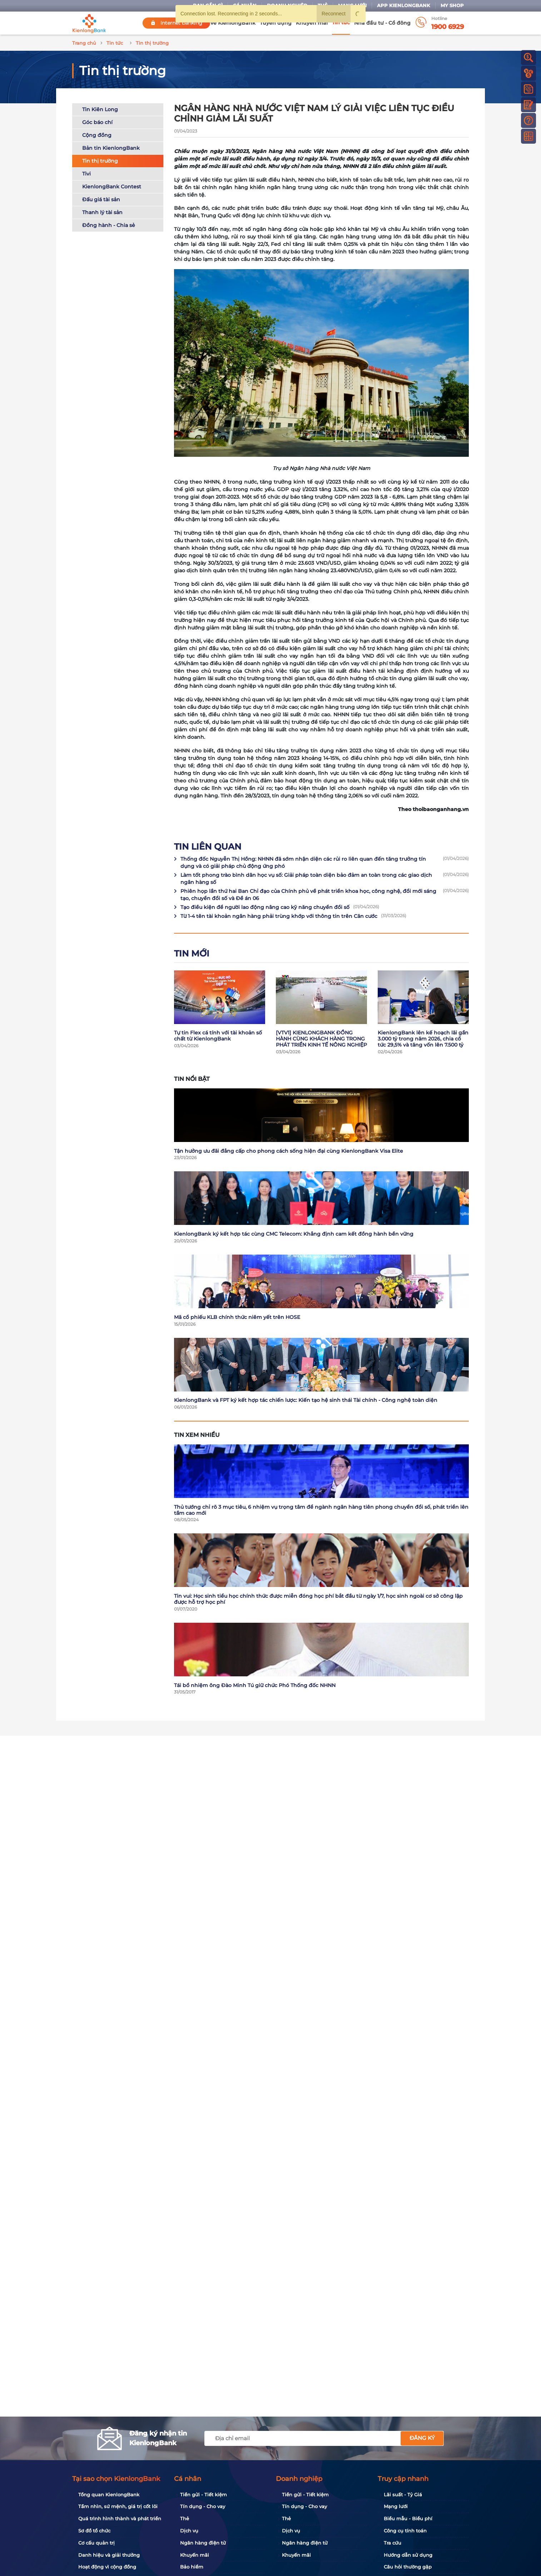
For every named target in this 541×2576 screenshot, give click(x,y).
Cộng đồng (96, 135)
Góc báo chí (97, 122)
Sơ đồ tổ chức (94, 2530)
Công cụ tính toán (405, 2530)
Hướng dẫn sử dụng (408, 2555)
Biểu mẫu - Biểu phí (408, 2518)
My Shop (452, 5)
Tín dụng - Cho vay (202, 2506)
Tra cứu (392, 2543)
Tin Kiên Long (100, 109)
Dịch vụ (189, 2530)
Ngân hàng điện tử (203, 2543)
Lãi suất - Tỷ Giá (403, 2494)
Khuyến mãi (312, 23)
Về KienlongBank (232, 23)
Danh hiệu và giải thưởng (109, 2555)
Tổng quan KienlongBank (108, 2494)
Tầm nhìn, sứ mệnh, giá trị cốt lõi (118, 2506)
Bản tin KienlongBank (111, 148)
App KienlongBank (403, 5)
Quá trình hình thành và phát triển (119, 2518)
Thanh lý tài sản (102, 212)
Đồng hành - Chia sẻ (108, 225)
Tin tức (341, 22)
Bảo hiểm (191, 2567)
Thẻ (184, 2518)
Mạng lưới (396, 2506)
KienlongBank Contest (111, 186)
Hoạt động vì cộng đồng (107, 2567)
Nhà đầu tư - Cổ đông (382, 23)
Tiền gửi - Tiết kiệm (203, 2494)
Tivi (86, 173)
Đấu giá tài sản (101, 199)
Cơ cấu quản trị (96, 2543)
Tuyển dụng (276, 23)
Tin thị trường (100, 161)
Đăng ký (422, 2437)
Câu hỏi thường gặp (408, 2567)
